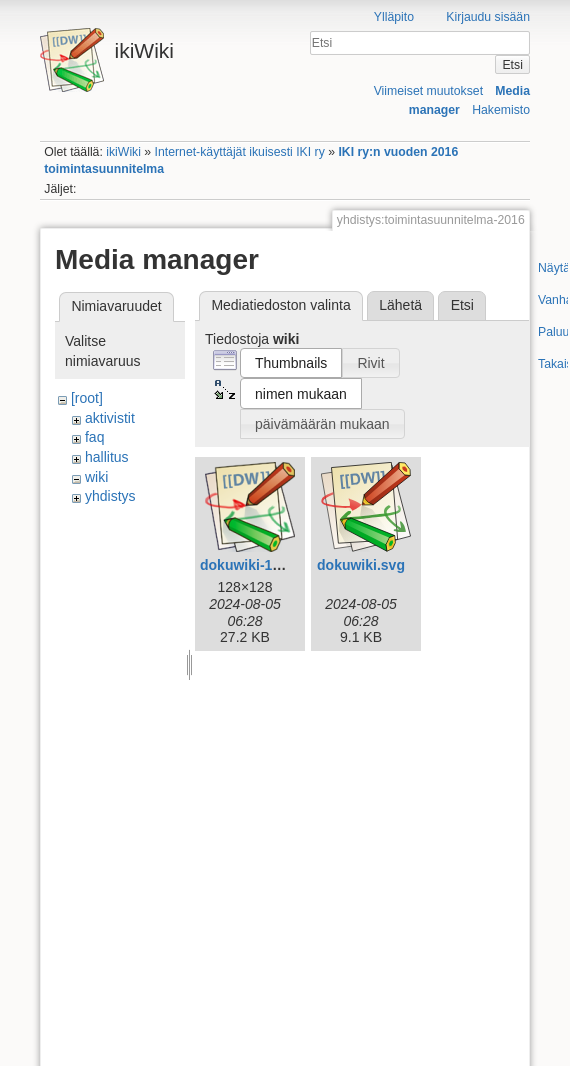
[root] (87, 398)
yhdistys (110, 496)
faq (94, 437)
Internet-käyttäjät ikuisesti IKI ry (240, 152)
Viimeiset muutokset (428, 91)
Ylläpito (394, 17)
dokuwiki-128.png (258, 565)
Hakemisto (501, 110)
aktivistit (110, 418)
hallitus (107, 457)
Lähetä (400, 305)
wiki (96, 477)
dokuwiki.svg (361, 565)
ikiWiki (123, 152)
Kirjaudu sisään (488, 17)
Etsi (512, 65)
